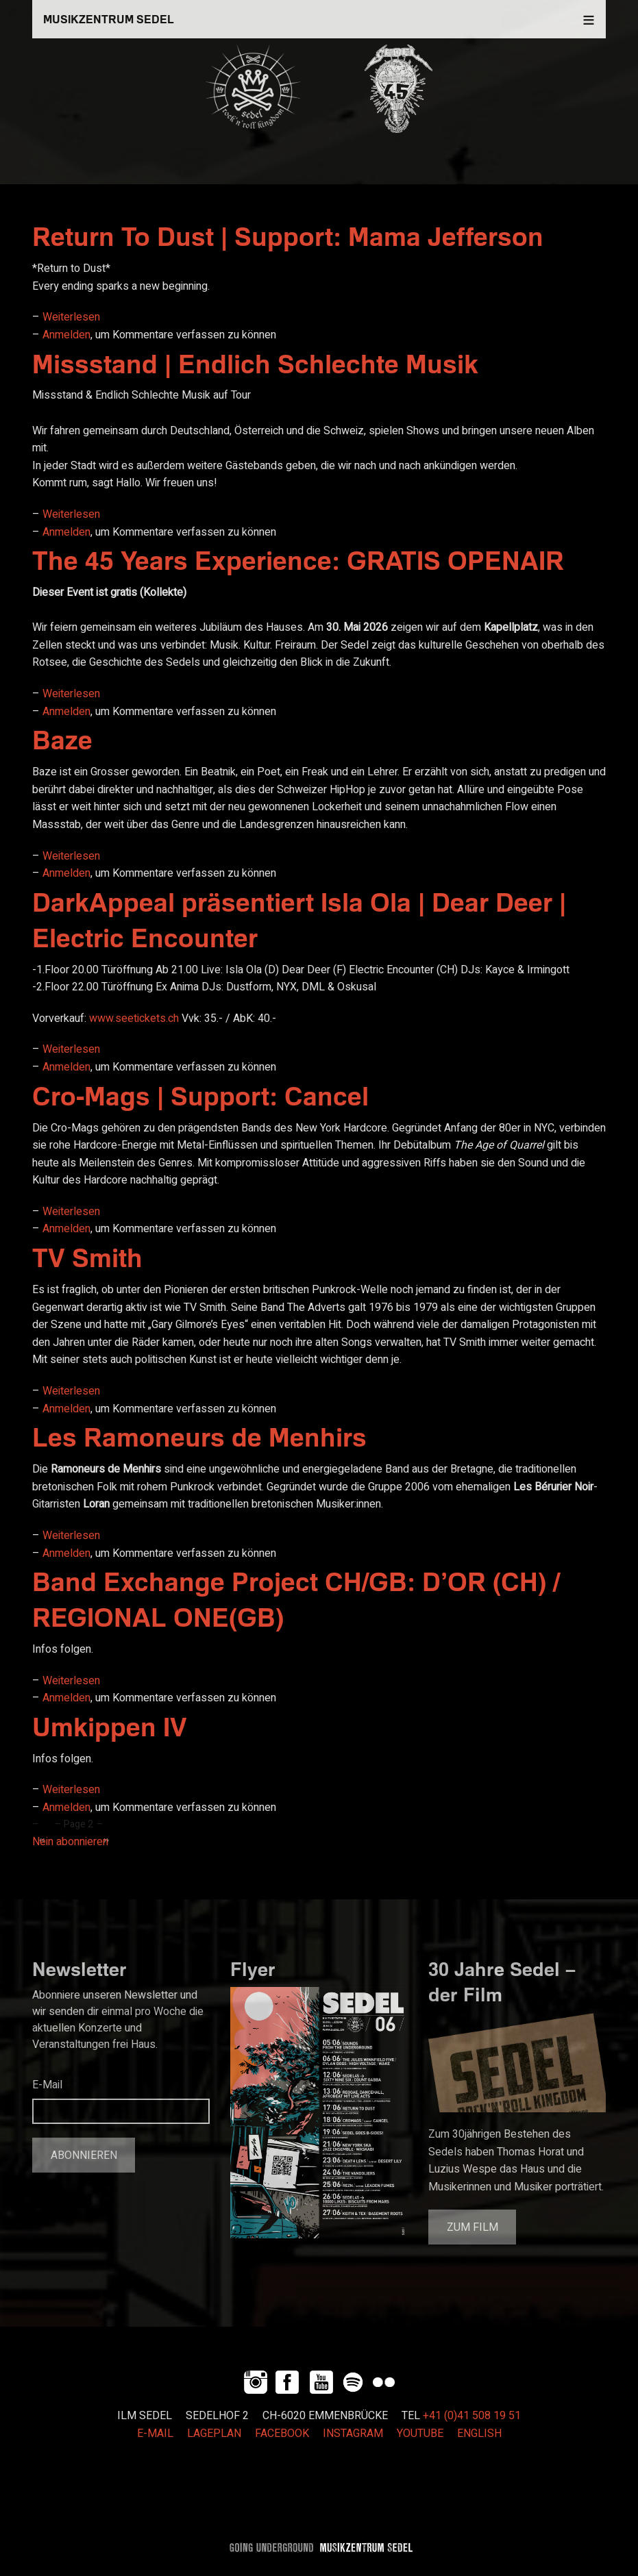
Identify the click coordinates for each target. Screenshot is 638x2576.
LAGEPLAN (214, 2433)
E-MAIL (155, 2433)
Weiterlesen (71, 317)
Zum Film (472, 2227)
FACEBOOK (282, 2433)
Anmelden (66, 335)
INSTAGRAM (353, 2433)
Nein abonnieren (70, 1842)
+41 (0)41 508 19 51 (472, 2416)
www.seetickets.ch (134, 1018)
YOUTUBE (420, 2433)
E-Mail (47, 2085)
